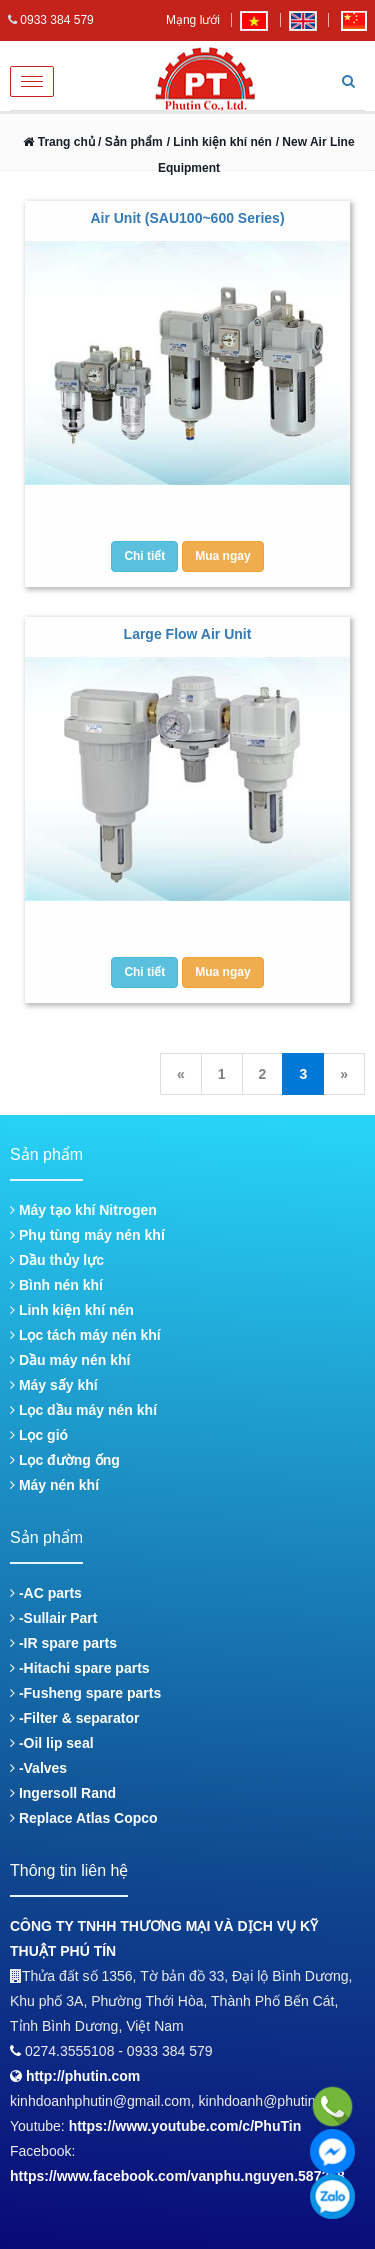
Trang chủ (58, 142)
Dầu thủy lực (57, 1260)
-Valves (38, 1768)
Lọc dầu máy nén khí (83, 1410)
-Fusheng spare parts (85, 1693)
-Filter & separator (74, 1718)
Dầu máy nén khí (70, 1360)
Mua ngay (222, 556)
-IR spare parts (63, 1643)
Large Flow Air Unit (188, 634)
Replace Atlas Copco (84, 1818)
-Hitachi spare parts (80, 1668)
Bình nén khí (56, 1285)
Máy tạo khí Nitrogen (83, 1210)
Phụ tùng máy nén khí (87, 1235)
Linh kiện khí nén (72, 1310)
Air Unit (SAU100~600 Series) (187, 218)
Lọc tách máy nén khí (85, 1335)
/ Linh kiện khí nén (219, 142)
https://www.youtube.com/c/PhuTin (185, 2126)
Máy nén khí (54, 1485)
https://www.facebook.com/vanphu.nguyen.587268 (177, 2176)
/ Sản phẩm (129, 142)
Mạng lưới (193, 20)
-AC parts (46, 1593)
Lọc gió (39, 1435)
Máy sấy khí (54, 1385)
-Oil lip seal (52, 1743)
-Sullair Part (53, 1618)
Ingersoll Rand (63, 1793)
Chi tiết (144, 556)
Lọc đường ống (65, 1460)
